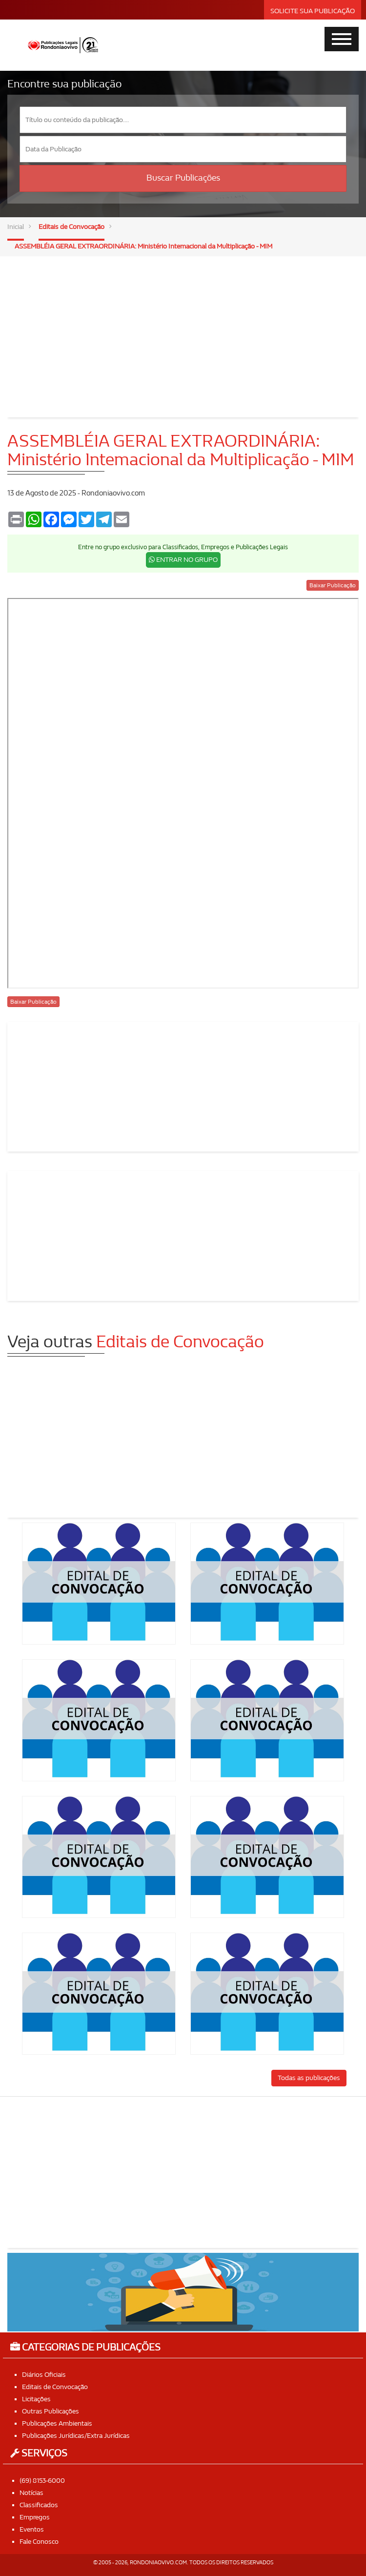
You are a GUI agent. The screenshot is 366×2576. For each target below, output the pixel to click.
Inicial (15, 227)
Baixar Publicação (332, 585)
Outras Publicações (50, 2411)
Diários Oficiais (44, 2374)
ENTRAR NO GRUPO (183, 560)
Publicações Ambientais (57, 2423)
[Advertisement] (183, 329)
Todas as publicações (309, 2078)
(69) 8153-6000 (42, 2480)
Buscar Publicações (183, 178)
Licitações (36, 2399)
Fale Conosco (39, 2541)
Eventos (32, 2529)
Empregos (35, 2517)
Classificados (39, 2505)
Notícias (31, 2493)
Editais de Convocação (71, 227)
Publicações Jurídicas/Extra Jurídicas (76, 2436)
